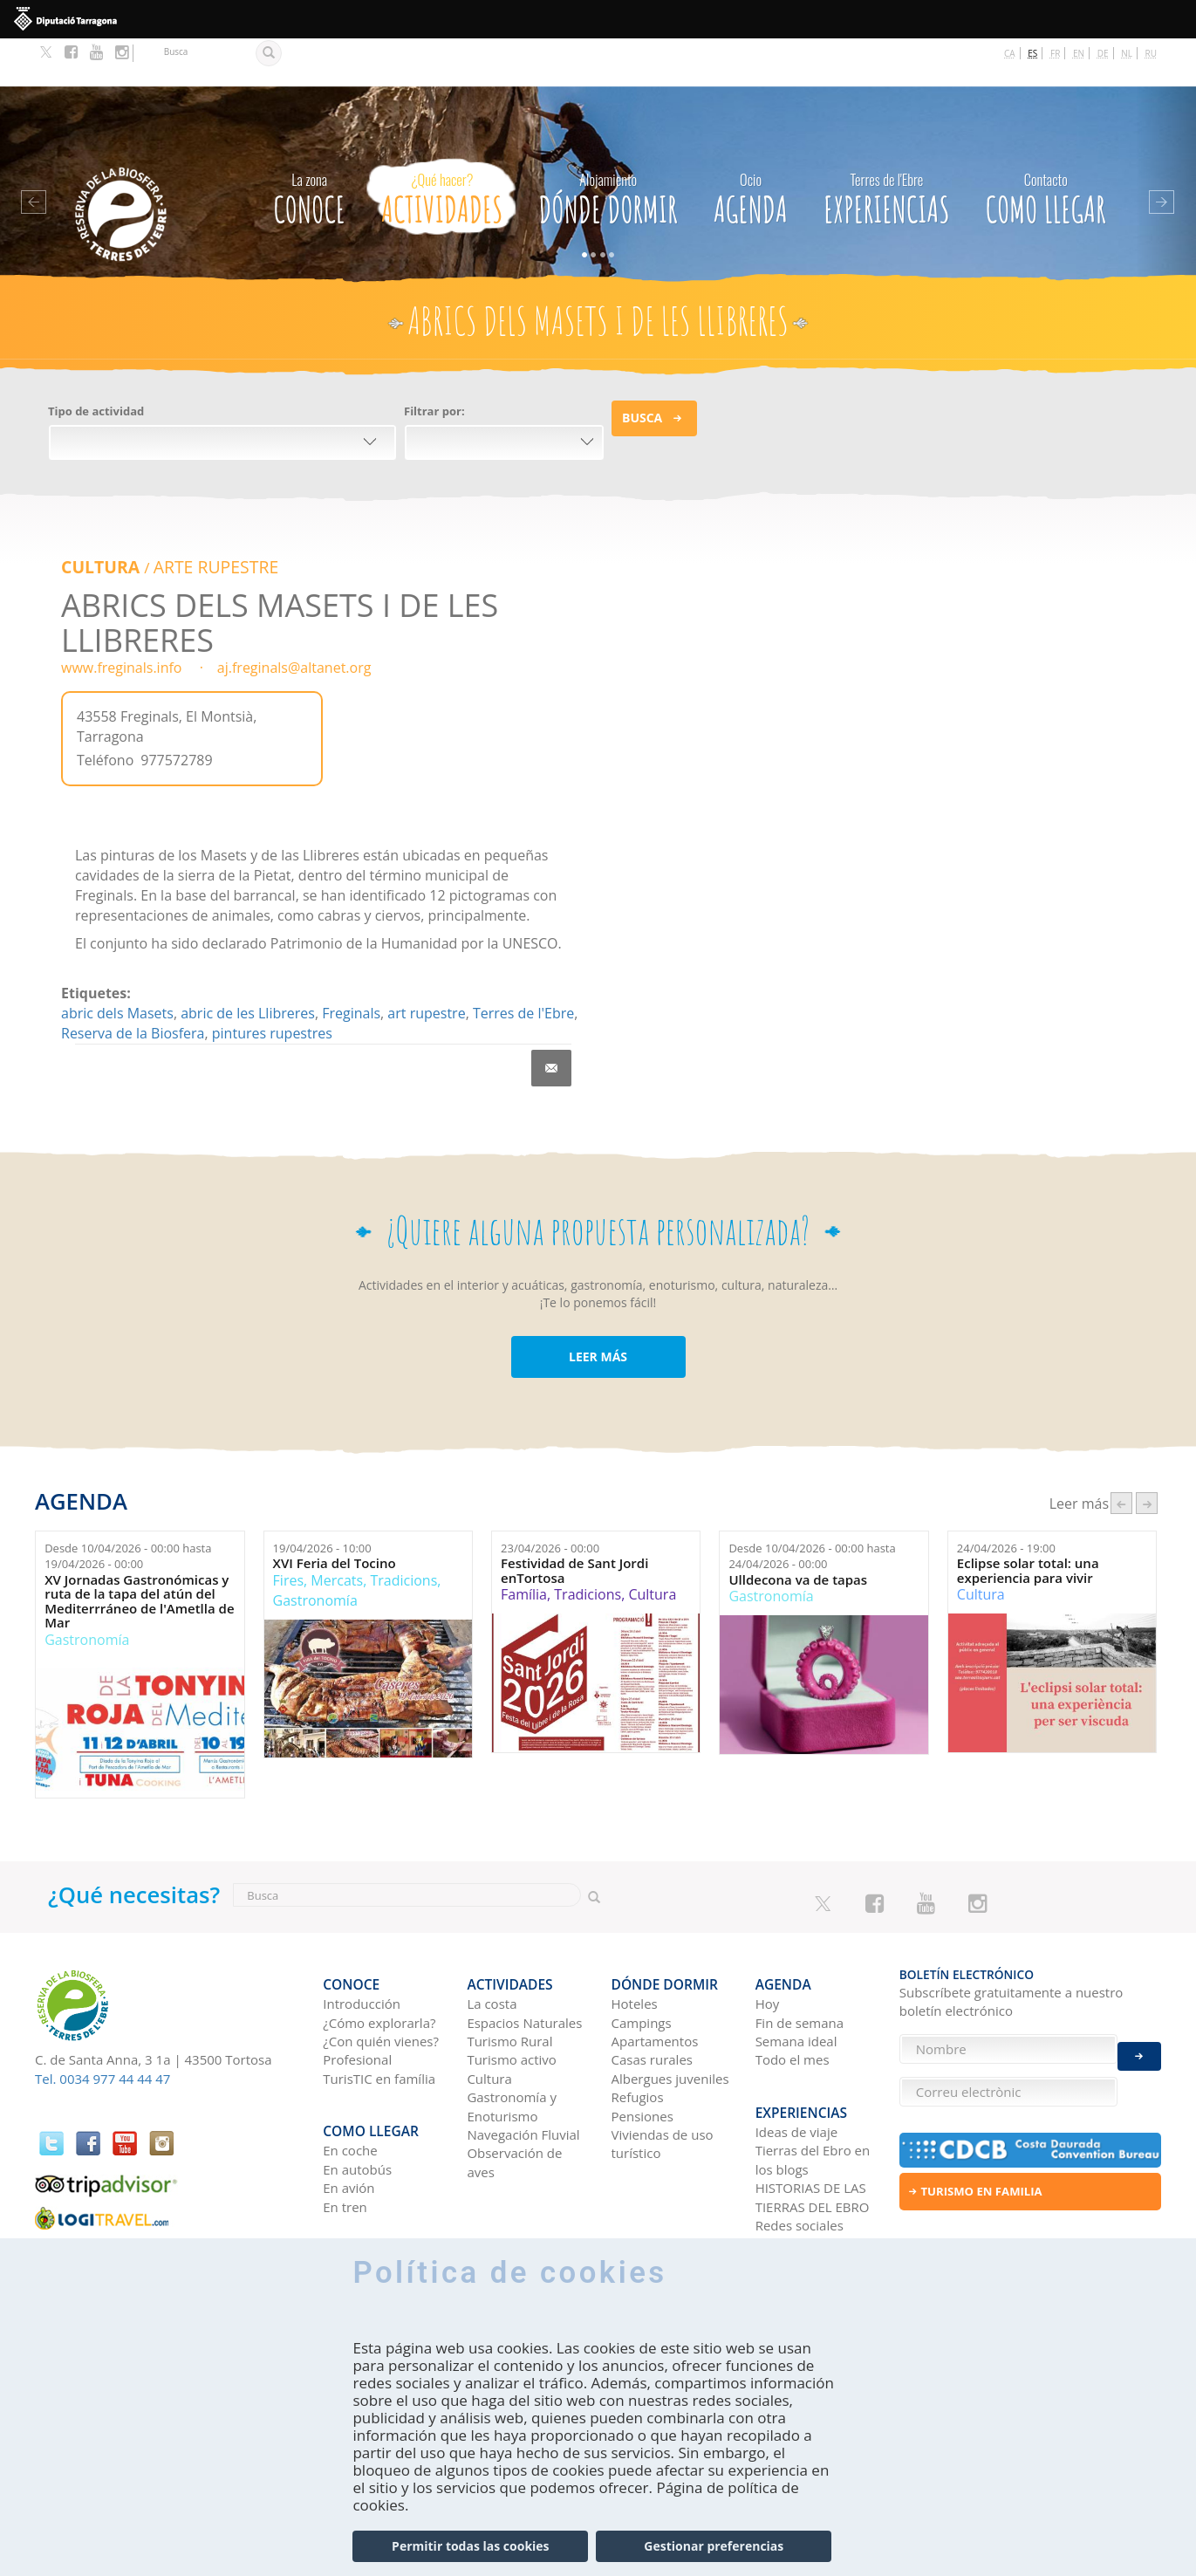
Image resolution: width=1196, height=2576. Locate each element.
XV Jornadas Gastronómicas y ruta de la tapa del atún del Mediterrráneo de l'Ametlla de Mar (139, 1550)
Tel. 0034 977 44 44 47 (102, 2028)
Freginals (351, 962)
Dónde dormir (607, 146)
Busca (642, 370)
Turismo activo (512, 1997)
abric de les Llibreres (248, 962)
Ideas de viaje (796, 2058)
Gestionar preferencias (713, 2546)
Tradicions (403, 1529)
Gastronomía (86, 1589)
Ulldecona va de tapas (797, 1529)
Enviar (1139, 2040)
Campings (642, 1960)
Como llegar (1046, 146)
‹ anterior (1121, 1452)
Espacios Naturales (524, 1960)
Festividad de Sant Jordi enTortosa (574, 1520)
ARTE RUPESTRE (199, 517)
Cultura (96, 517)
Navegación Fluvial (523, 2072)
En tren (345, 2132)
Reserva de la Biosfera (132, 982)
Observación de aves (514, 2100)
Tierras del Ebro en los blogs (813, 2086)
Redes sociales (799, 2152)
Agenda (751, 146)
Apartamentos (655, 1979)
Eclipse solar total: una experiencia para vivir (1028, 1520)
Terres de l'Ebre (523, 962)
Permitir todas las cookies (470, 2546)
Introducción (361, 1941)
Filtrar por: (434, 364)
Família (524, 1544)
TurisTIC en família (379, 2016)
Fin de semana (799, 1960)
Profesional (357, 1997)
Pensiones (642, 2054)
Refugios (638, 2035)
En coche (350, 2077)
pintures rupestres (272, 982)
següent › (1147, 1452)
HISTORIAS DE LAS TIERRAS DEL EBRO (812, 2123)
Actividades (441, 146)
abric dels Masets (117, 962)
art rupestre (426, 962)
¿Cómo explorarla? (379, 1960)
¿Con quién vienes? (381, 1979)
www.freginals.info (121, 617)
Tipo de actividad (96, 364)
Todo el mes (792, 1997)
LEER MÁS (598, 1306)
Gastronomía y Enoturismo (512, 2044)
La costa (491, 1941)
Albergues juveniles (670, 2016)
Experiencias (887, 146)
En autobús (357, 2095)
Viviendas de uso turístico (663, 2082)
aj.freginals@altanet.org (294, 617)
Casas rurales (652, 1997)
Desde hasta (127, 1506)
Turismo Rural (509, 1979)
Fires (288, 1529)
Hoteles (635, 1941)
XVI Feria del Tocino (334, 1513)
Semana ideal (796, 1979)
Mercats (337, 1529)
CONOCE (309, 146)
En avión (348, 2114)
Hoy (767, 1941)
